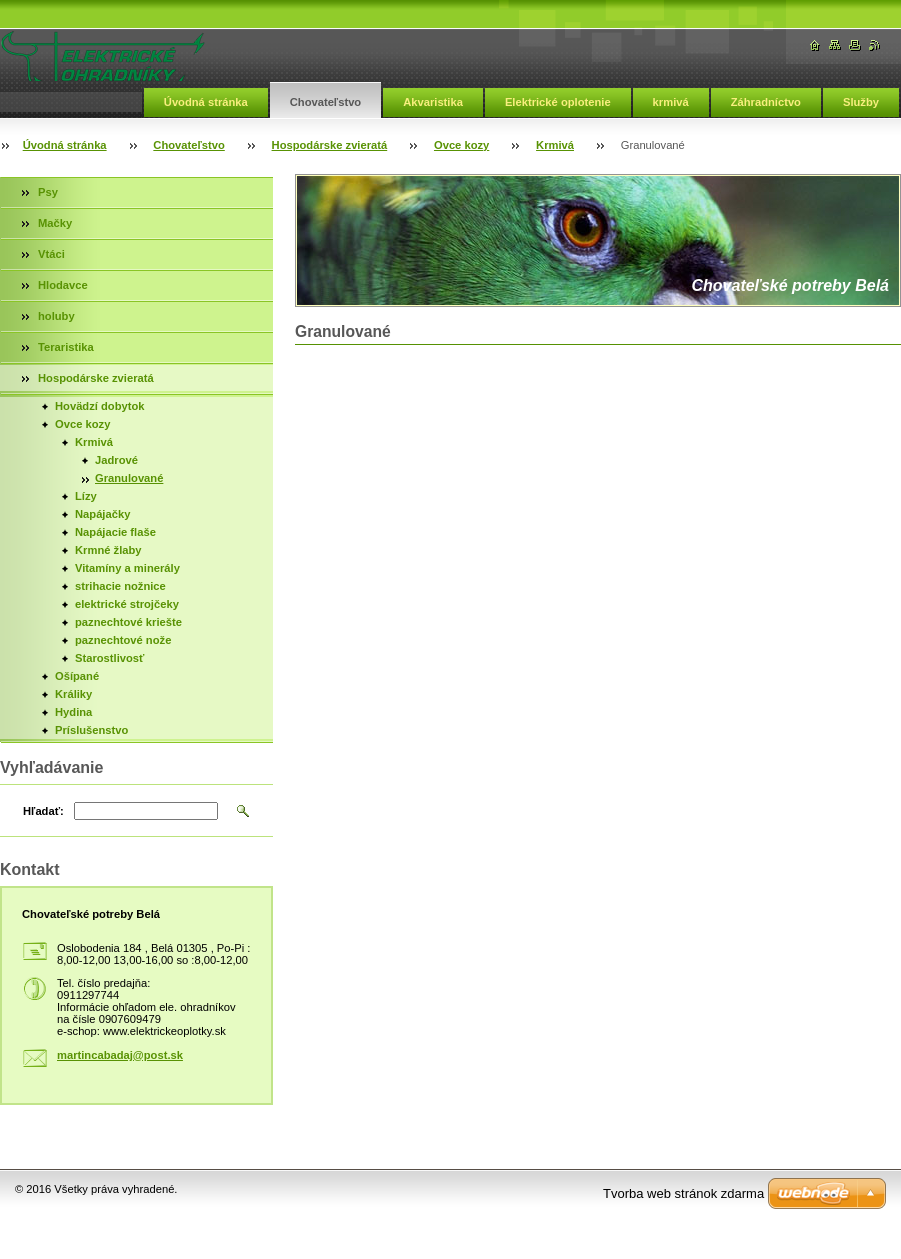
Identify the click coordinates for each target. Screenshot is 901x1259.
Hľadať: (43, 811)
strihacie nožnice (120, 586)
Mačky (55, 223)
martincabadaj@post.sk (120, 1055)
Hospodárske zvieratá (330, 145)
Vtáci (51, 254)
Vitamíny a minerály (127, 568)
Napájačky (102, 514)
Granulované (129, 478)
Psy (48, 192)
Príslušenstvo (91, 730)
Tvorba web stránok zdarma (683, 1193)
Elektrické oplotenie (558, 102)
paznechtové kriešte (128, 622)
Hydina (73, 712)
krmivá (671, 102)
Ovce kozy (461, 145)
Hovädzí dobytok (100, 406)
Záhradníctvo (766, 102)
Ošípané (77, 676)
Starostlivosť (109, 658)
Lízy (86, 496)
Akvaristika (433, 102)
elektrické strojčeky (127, 604)
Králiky (73, 694)
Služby (861, 102)
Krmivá (555, 145)
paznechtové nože (123, 640)
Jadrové (116, 460)
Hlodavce (63, 285)
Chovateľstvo (325, 102)
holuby (56, 316)
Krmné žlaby (108, 550)
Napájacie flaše (115, 532)
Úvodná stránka (206, 102)
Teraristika (66, 347)
